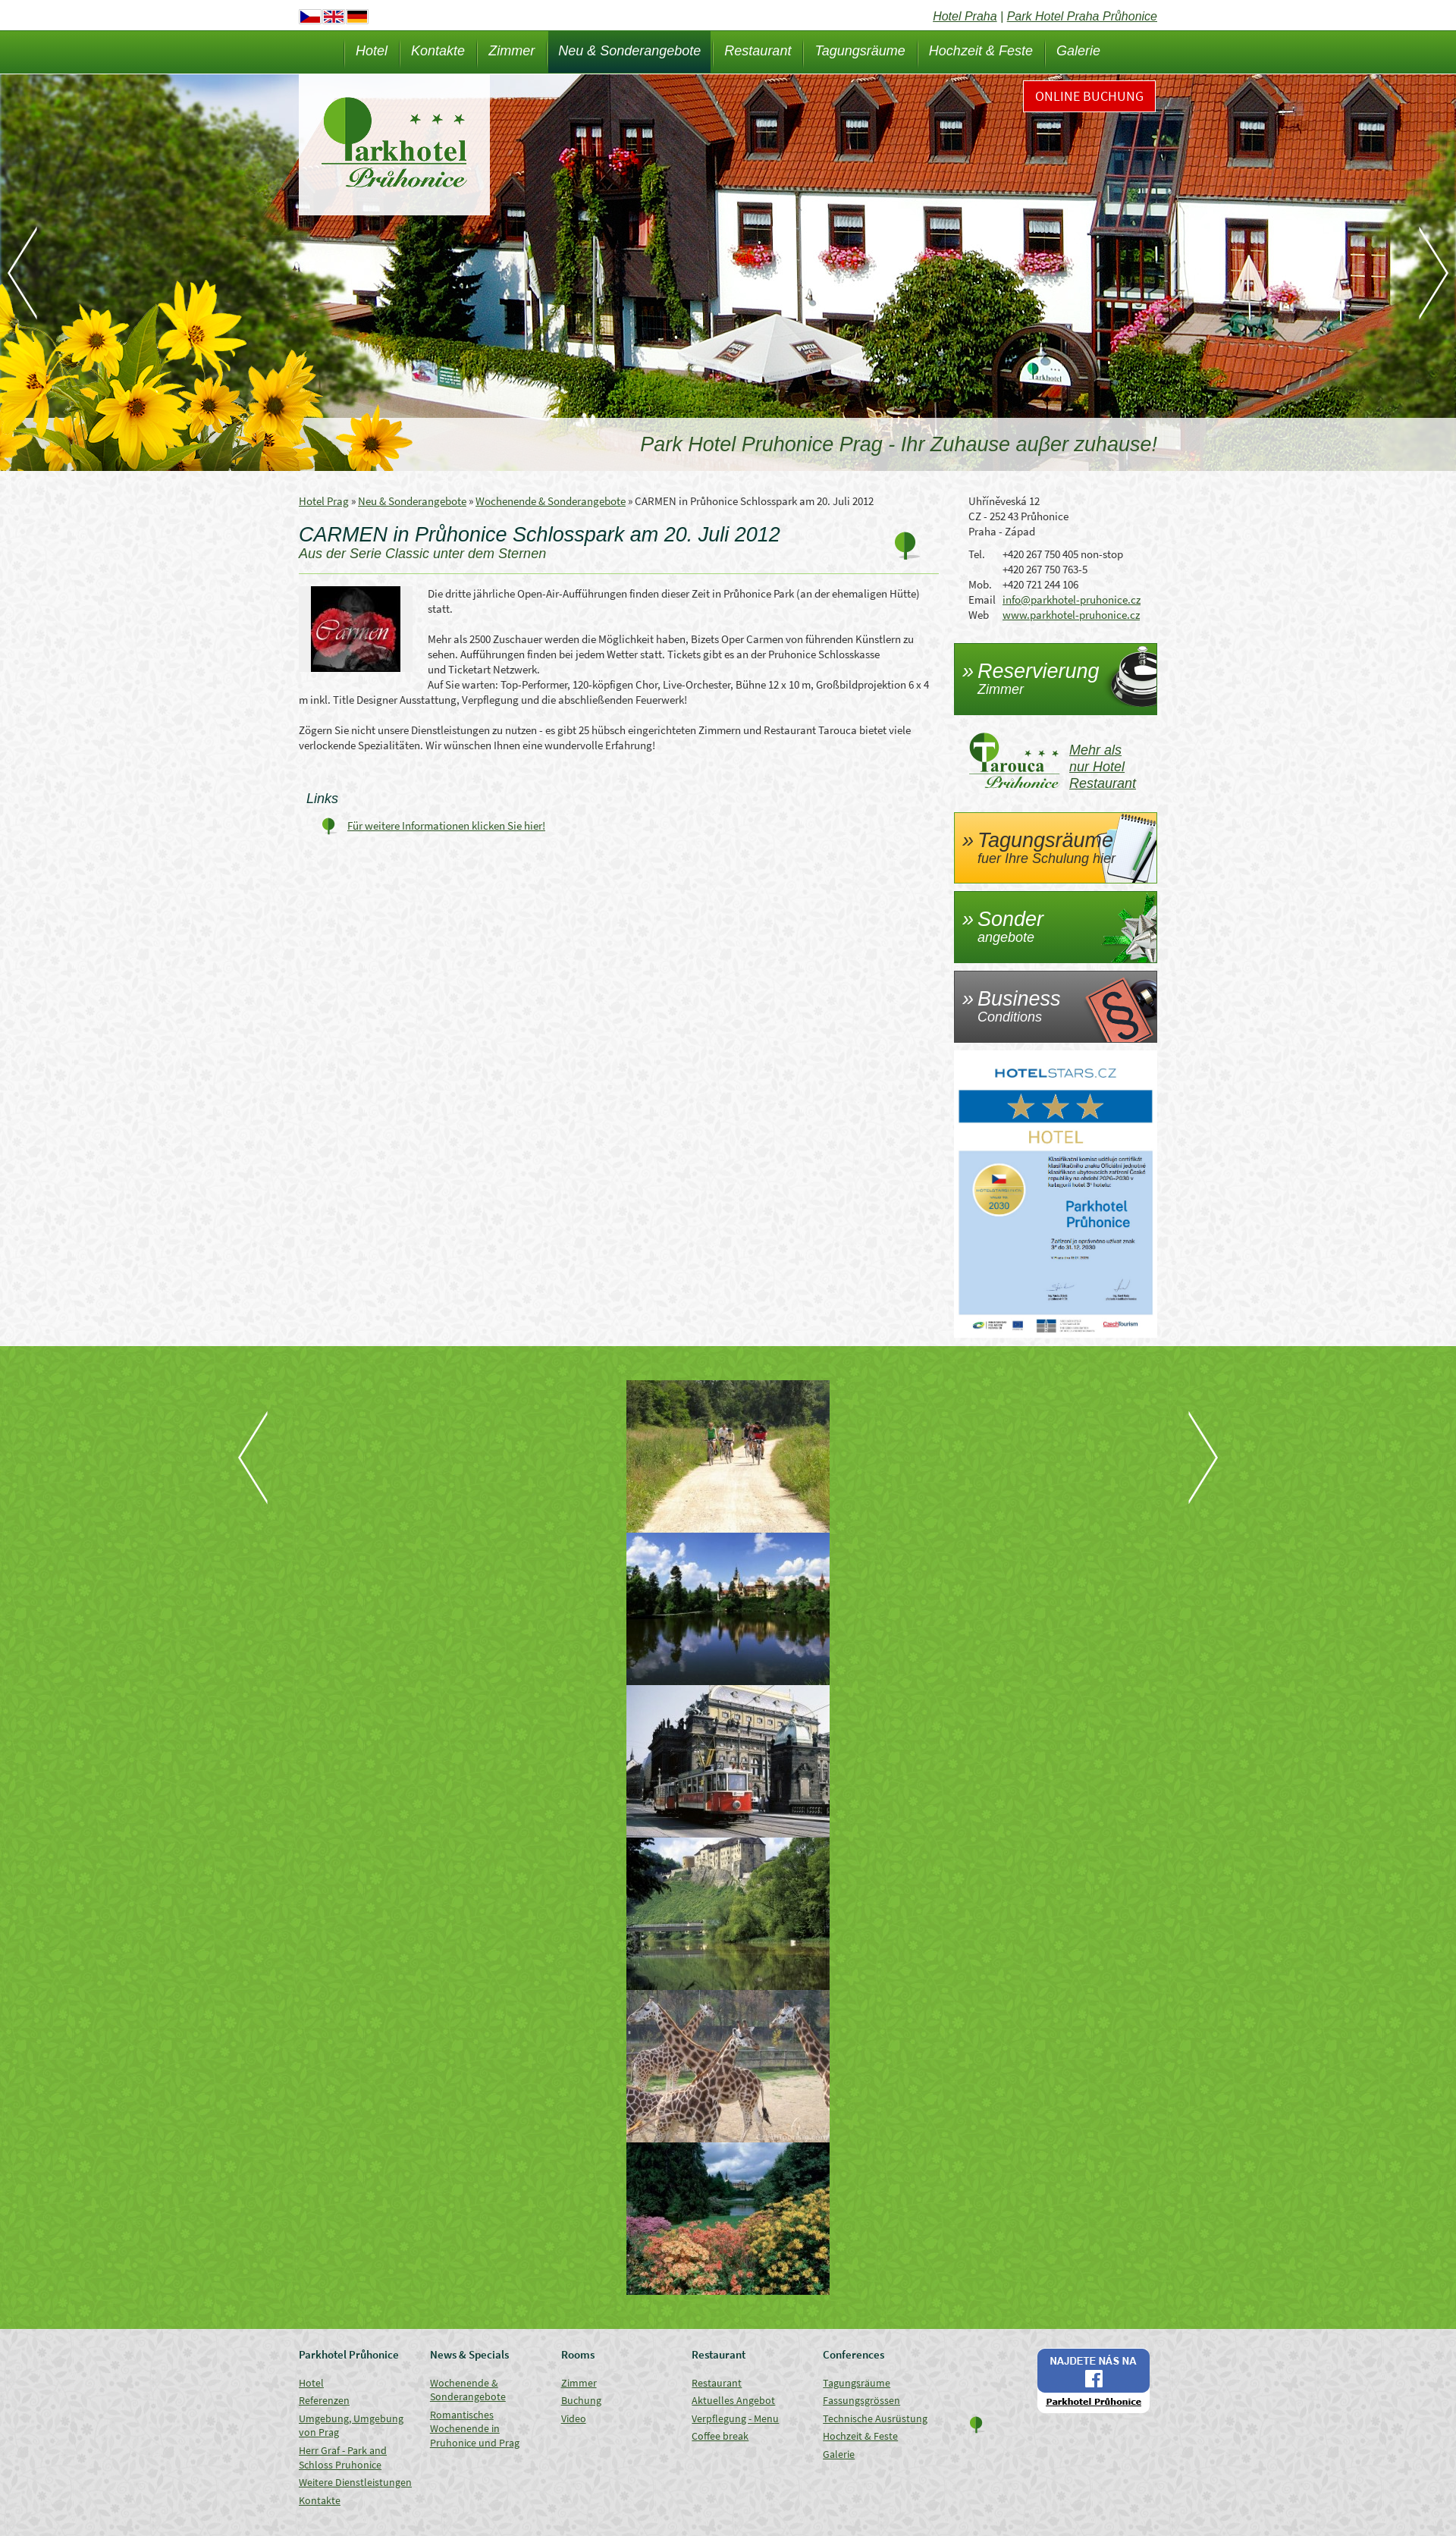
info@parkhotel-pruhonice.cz (1072, 599)
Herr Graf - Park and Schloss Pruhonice (343, 2457)
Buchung (581, 2400)
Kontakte (438, 50)
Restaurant (757, 50)
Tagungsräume (859, 50)
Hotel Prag (324, 501)
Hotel (372, 50)
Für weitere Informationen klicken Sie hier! (446, 825)
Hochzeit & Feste (981, 50)
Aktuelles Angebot (733, 2400)
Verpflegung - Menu (735, 2418)
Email (982, 599)
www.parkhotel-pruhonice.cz (1071, 614)
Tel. (976, 554)
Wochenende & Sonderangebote (550, 501)
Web (978, 614)
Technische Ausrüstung (875, 2418)
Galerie (1078, 50)
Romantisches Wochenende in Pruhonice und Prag (474, 2429)
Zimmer (511, 50)
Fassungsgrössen (861, 2400)
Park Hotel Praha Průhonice (1082, 16)
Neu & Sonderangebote (629, 50)
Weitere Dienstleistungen (355, 2482)
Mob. (980, 584)
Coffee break (720, 2436)
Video (573, 2418)
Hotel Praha (965, 16)
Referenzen (324, 2400)
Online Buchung (1089, 96)
